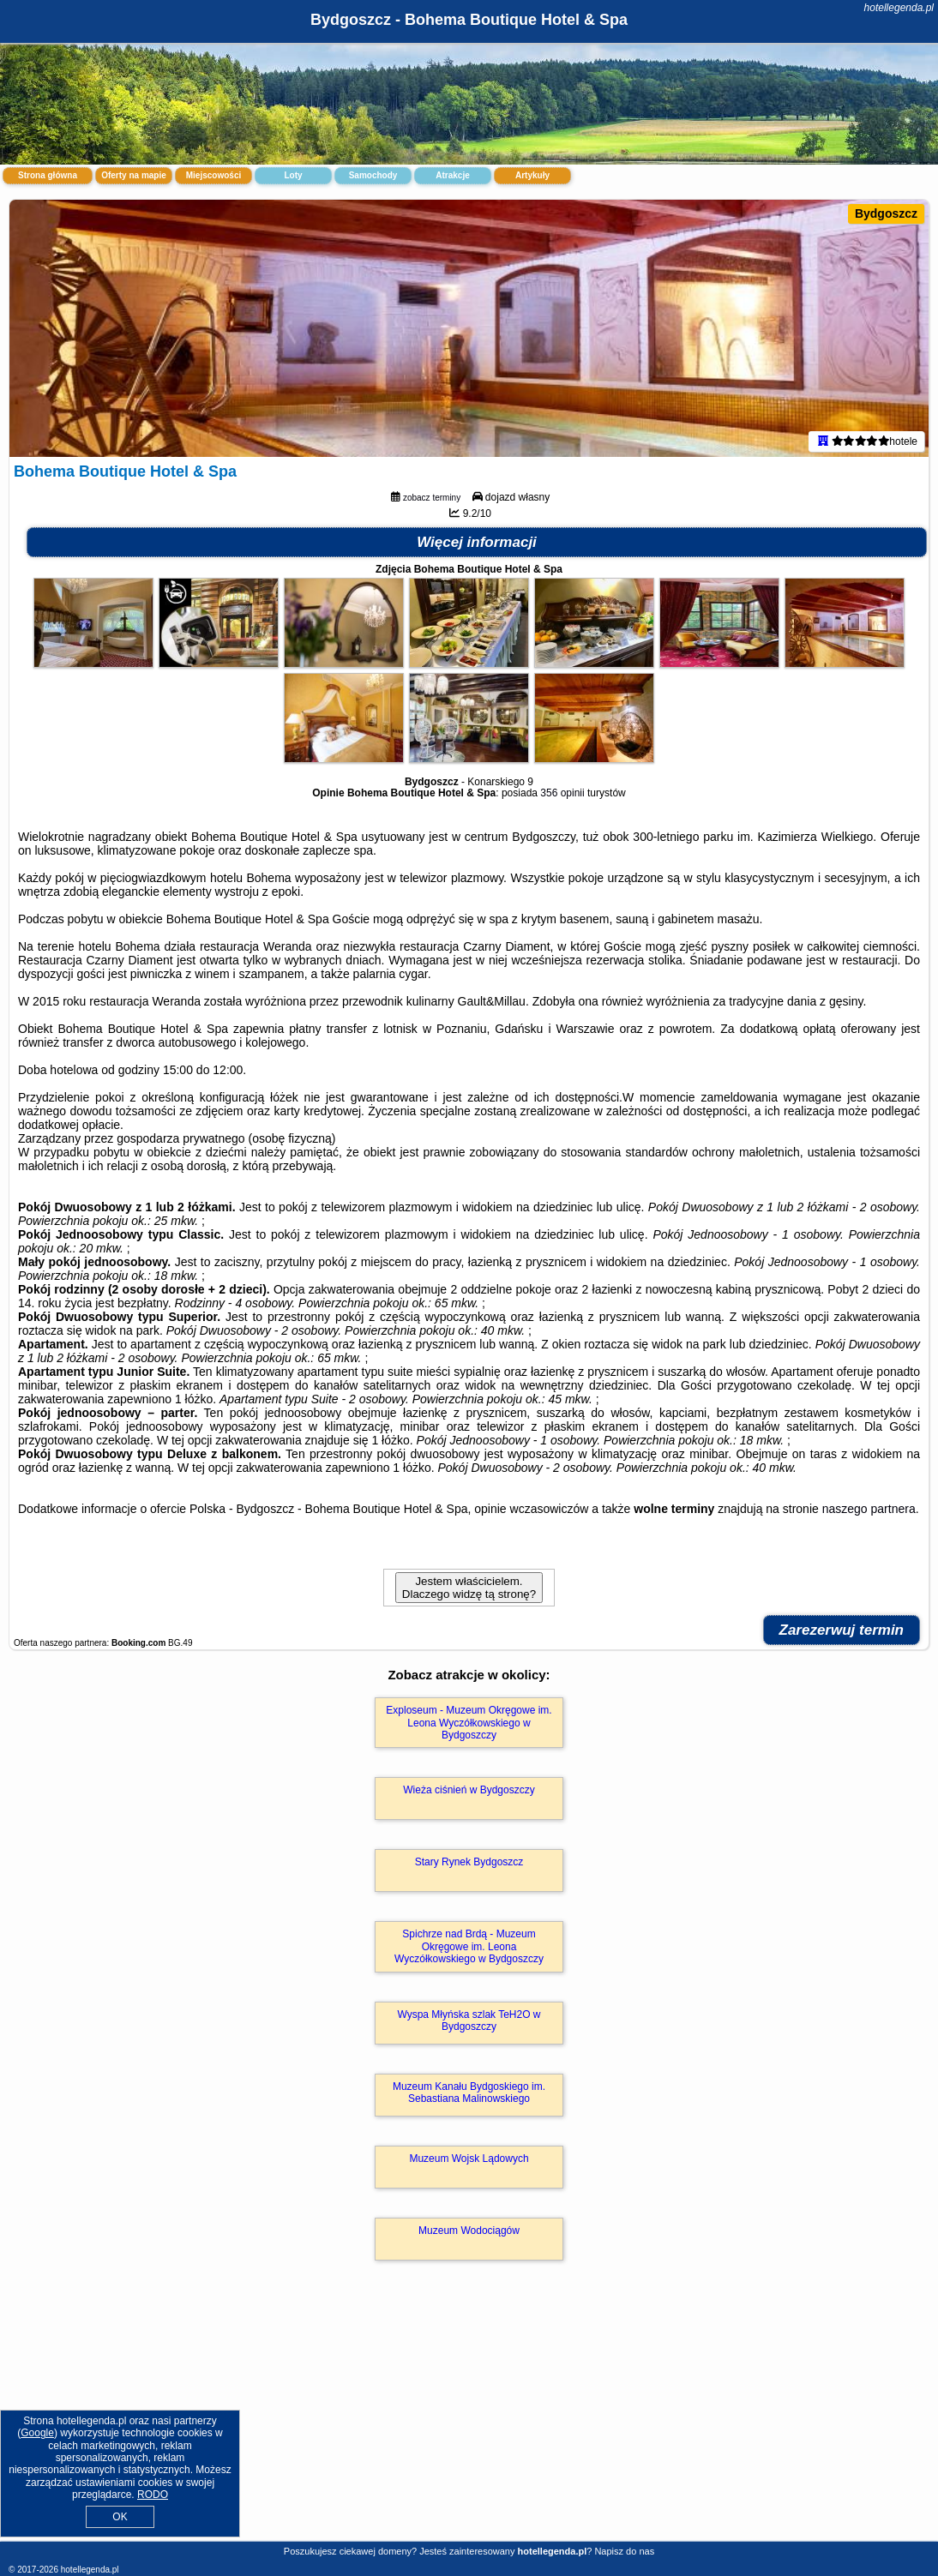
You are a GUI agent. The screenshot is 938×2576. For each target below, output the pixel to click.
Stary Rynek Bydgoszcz (469, 1862)
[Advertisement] (469, 2419)
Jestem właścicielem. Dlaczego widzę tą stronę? (469, 1587)
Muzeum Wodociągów (469, 2231)
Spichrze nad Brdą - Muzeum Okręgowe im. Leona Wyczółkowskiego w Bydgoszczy (469, 1946)
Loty (293, 175)
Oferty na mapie (133, 175)
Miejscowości (213, 175)
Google (37, 2433)
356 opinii (562, 793)
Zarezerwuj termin (842, 1630)
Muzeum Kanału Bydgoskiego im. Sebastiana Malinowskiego (469, 2093)
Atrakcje (452, 175)
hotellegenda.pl (899, 8)
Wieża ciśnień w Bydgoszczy (468, 1790)
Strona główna (47, 175)
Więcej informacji (477, 542)
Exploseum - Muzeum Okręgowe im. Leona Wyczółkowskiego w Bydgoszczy (468, 1722)
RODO (152, 2495)
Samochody (373, 175)
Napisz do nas (624, 2551)
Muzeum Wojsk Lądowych (468, 2159)
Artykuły (532, 175)
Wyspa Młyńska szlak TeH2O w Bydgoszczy (468, 2021)
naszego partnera (869, 1509)
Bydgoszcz (886, 213)
